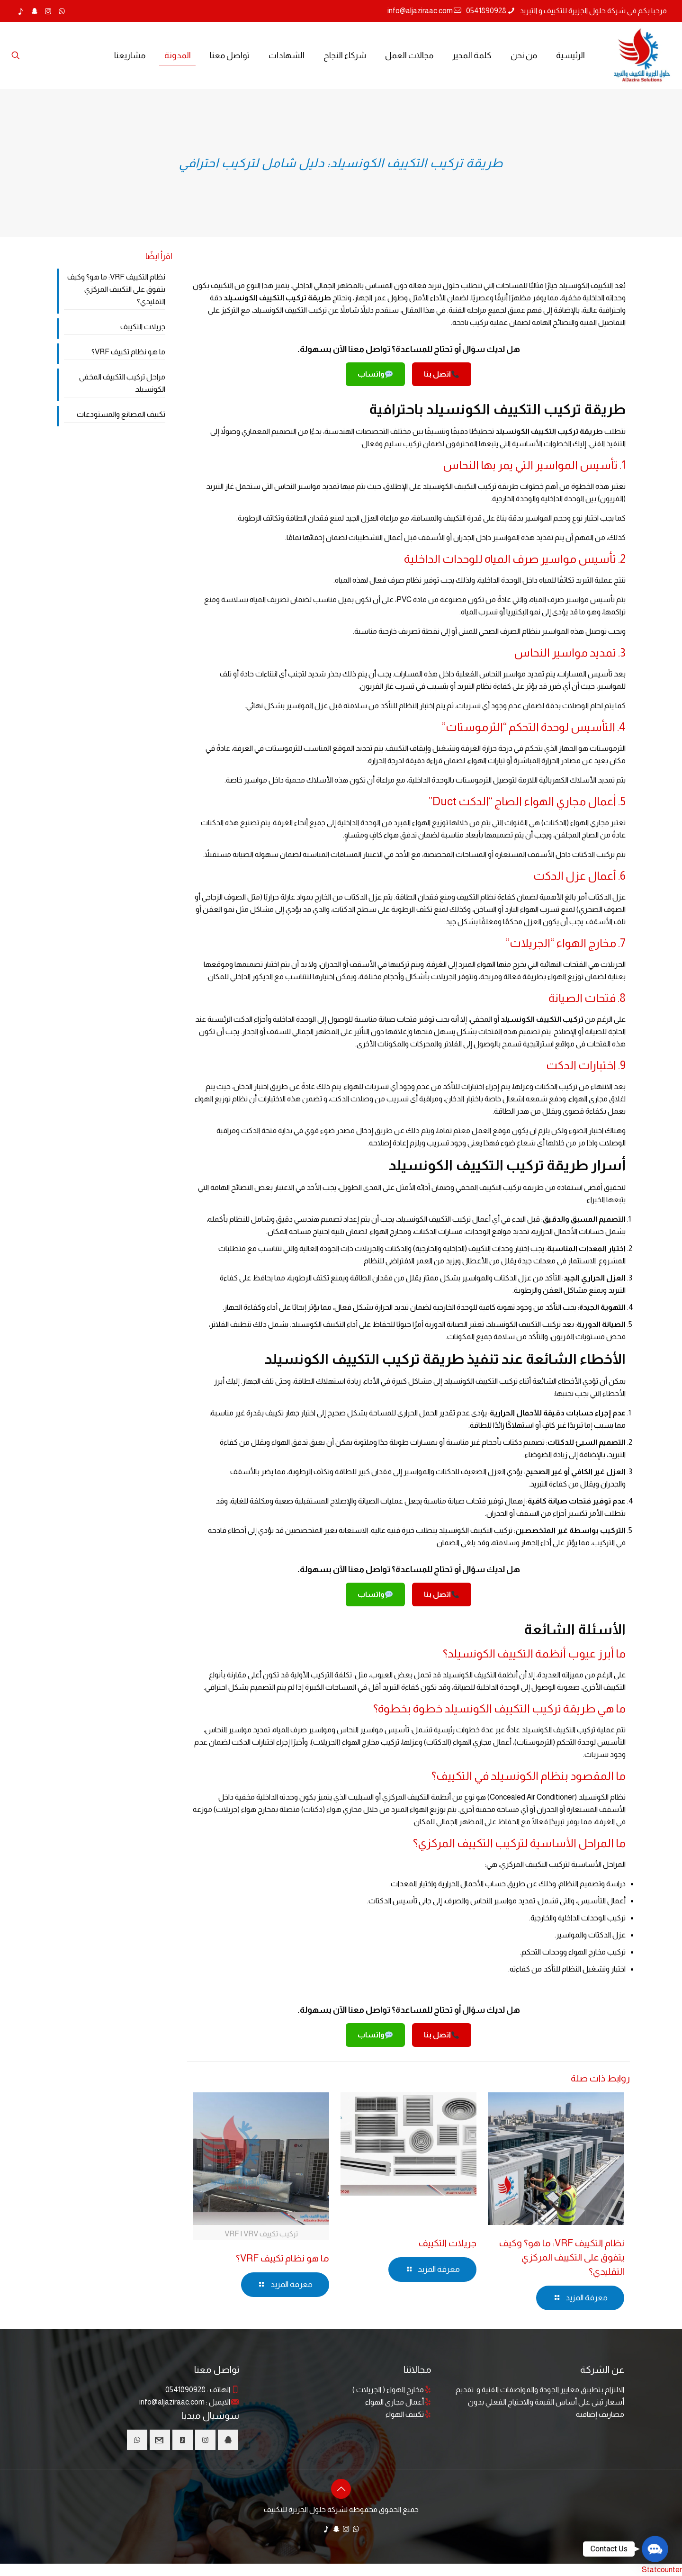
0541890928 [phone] (486, 11)
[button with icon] (228, 2440)
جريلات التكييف (447, 2243)
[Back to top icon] (341, 2489)
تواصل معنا (216, 2369)
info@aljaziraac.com (172, 2402)
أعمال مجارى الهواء (394, 2402)
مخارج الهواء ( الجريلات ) (388, 2390)
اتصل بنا (441, 374)
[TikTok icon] (20, 11)
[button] (655, 2549)
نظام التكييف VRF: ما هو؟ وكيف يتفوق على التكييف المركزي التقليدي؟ (561, 2257)
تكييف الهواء (405, 2414)
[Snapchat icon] (34, 11)
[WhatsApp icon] (61, 11)
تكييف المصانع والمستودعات (121, 414)
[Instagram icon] (48, 11)
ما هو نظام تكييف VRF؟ (282, 2258)
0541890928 (185, 2390)
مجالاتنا (417, 2369)
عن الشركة (602, 2369)
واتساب (375, 374)
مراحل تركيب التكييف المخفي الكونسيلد (122, 383)
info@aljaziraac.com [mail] (420, 11)
